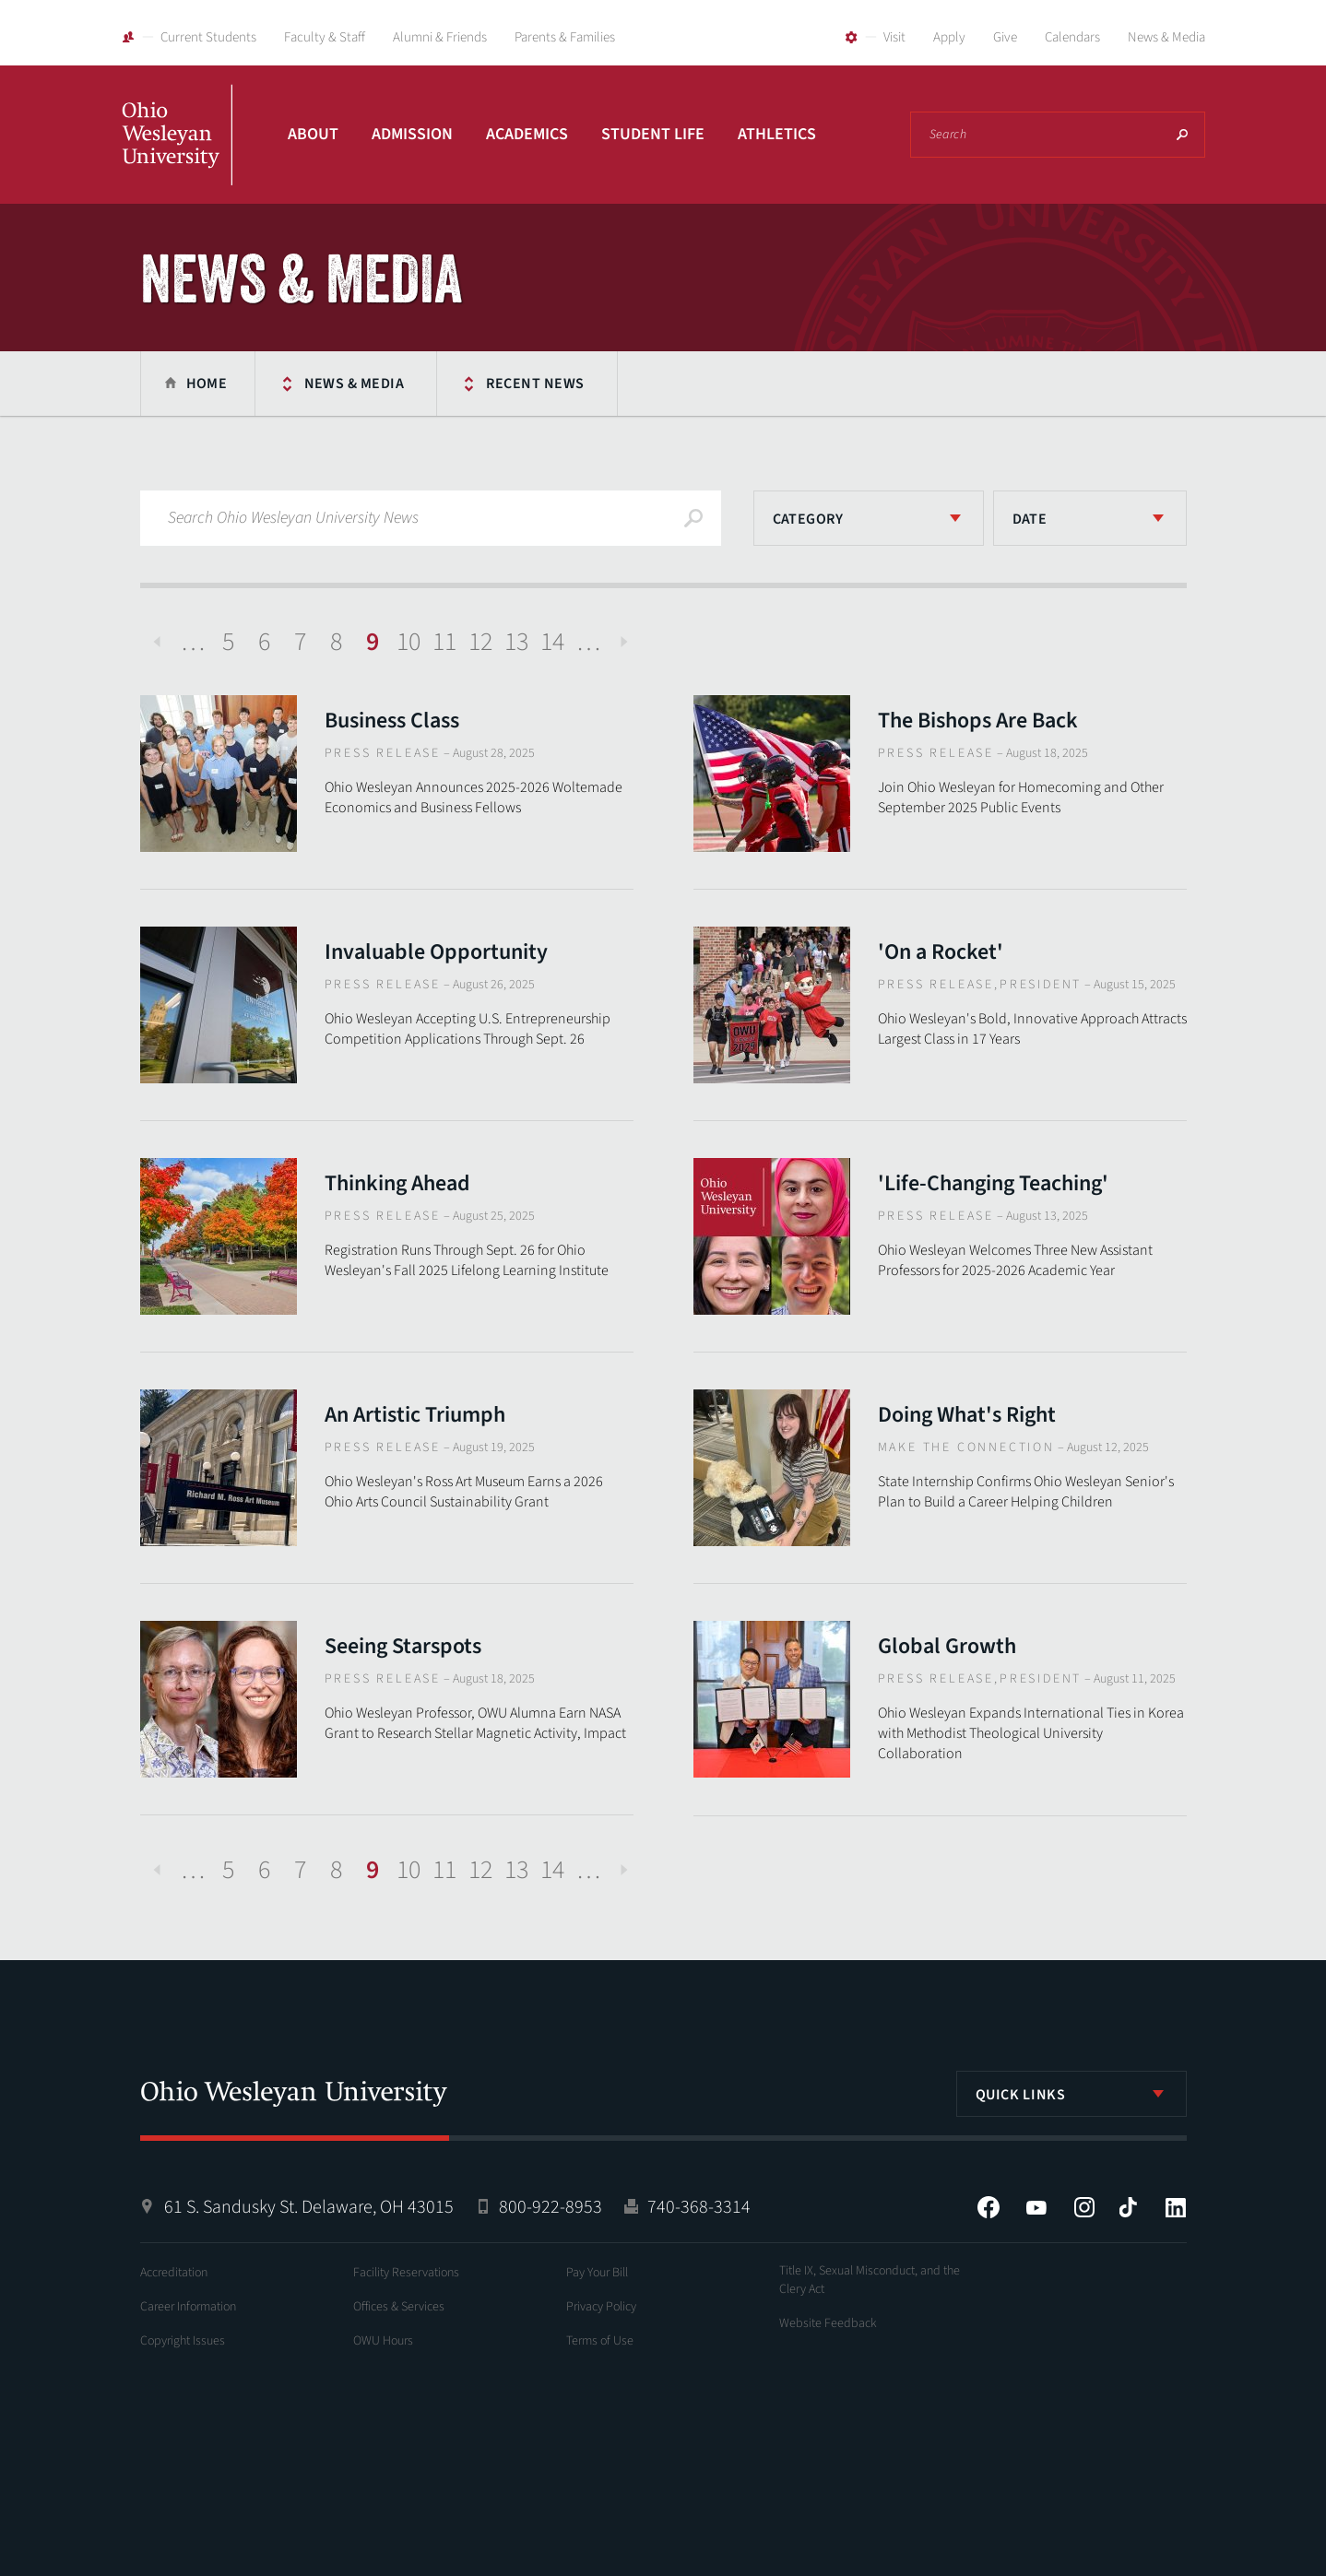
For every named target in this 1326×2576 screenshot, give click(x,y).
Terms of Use (599, 2341)
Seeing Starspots (403, 1646)
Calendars (1072, 37)
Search (1182, 135)
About (313, 134)
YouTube (1036, 2207)
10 (408, 641)
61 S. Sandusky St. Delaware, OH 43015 (309, 2207)
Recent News (535, 383)
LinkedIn (1176, 2207)
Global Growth (947, 1646)
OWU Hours (383, 2341)
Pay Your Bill (597, 2272)
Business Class (392, 720)
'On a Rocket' (940, 952)
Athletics (777, 134)
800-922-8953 (550, 2207)
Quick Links (1021, 2095)
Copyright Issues (182, 2341)
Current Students (208, 37)
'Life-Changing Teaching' (993, 1183)
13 (516, 641)
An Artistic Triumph (415, 1415)
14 (552, 641)
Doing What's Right (967, 1415)
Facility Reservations (406, 2272)
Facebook (988, 2207)
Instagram (1084, 2207)
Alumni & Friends (440, 37)
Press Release (383, 753)
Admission (412, 134)
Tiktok (1128, 2207)
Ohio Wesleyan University (177, 154)
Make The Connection (966, 1447)
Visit (894, 37)
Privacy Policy (601, 2307)
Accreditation (173, 2272)
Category (808, 519)
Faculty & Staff (324, 37)
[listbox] (868, 518)
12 (480, 641)
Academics (527, 134)
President (1041, 984)
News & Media (1166, 37)
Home (207, 383)
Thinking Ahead (397, 1183)
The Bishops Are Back (978, 720)
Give (1005, 37)
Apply (949, 37)
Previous (156, 641)
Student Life (652, 134)
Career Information (188, 2307)
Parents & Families (565, 37)
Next (624, 641)
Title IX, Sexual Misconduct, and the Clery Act (869, 2280)
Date (1030, 519)
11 (444, 641)
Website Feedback (828, 2323)
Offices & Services (398, 2307)
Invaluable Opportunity (436, 952)
